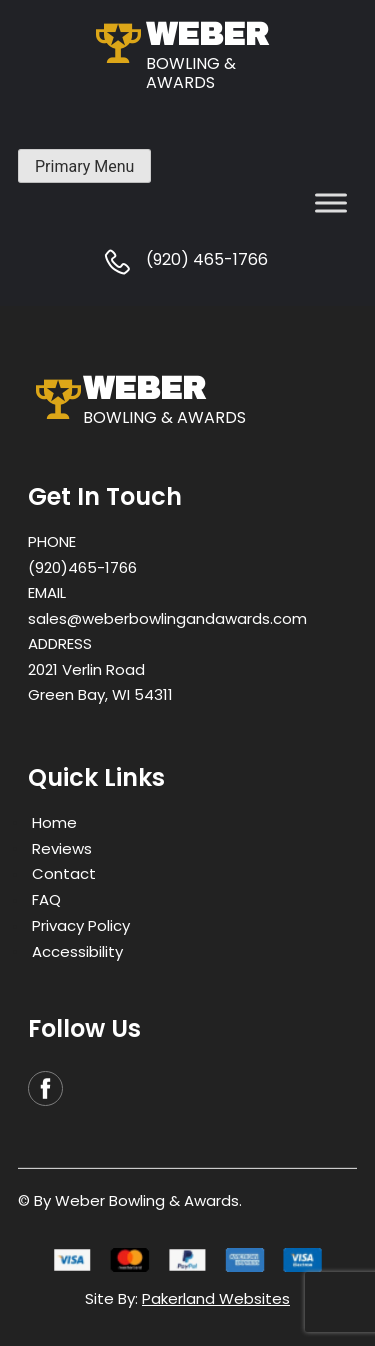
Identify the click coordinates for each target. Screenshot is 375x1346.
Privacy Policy (81, 925)
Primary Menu (84, 166)
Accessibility (77, 950)
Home (54, 821)
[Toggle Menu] (331, 202)
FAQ (46, 899)
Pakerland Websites (216, 1298)
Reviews (62, 847)
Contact (64, 873)
